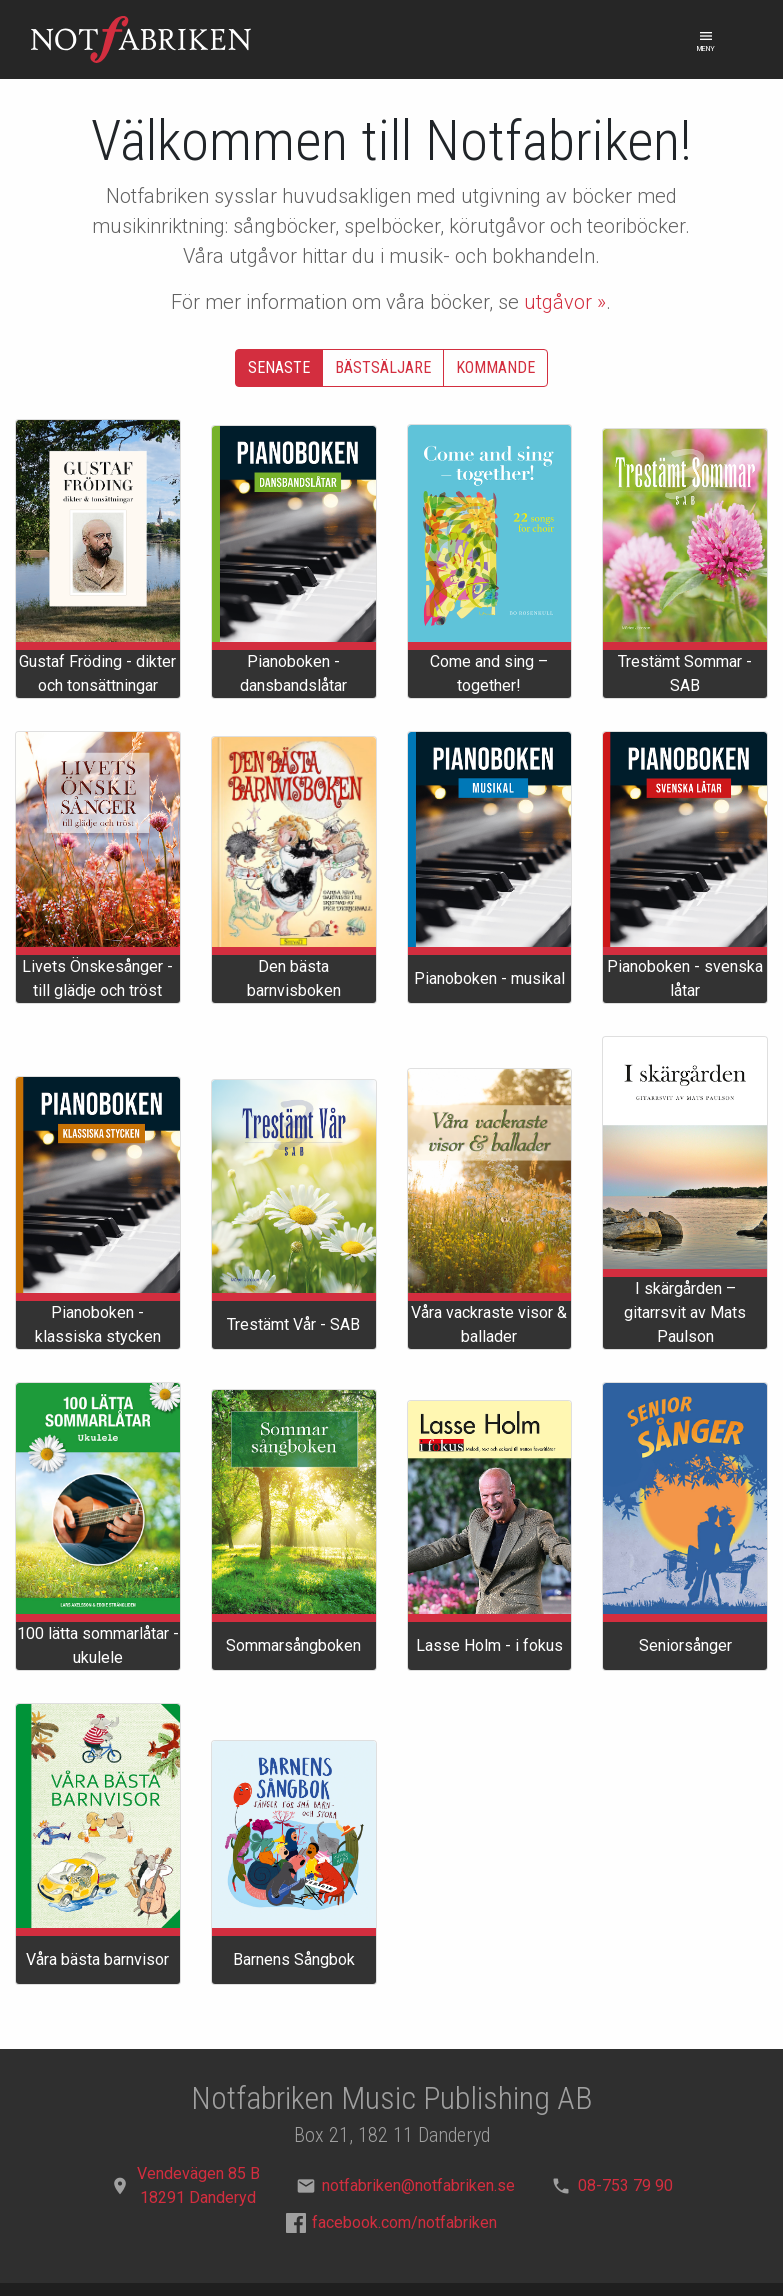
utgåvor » (565, 302)
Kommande (495, 367)
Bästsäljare (383, 367)
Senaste (279, 367)
